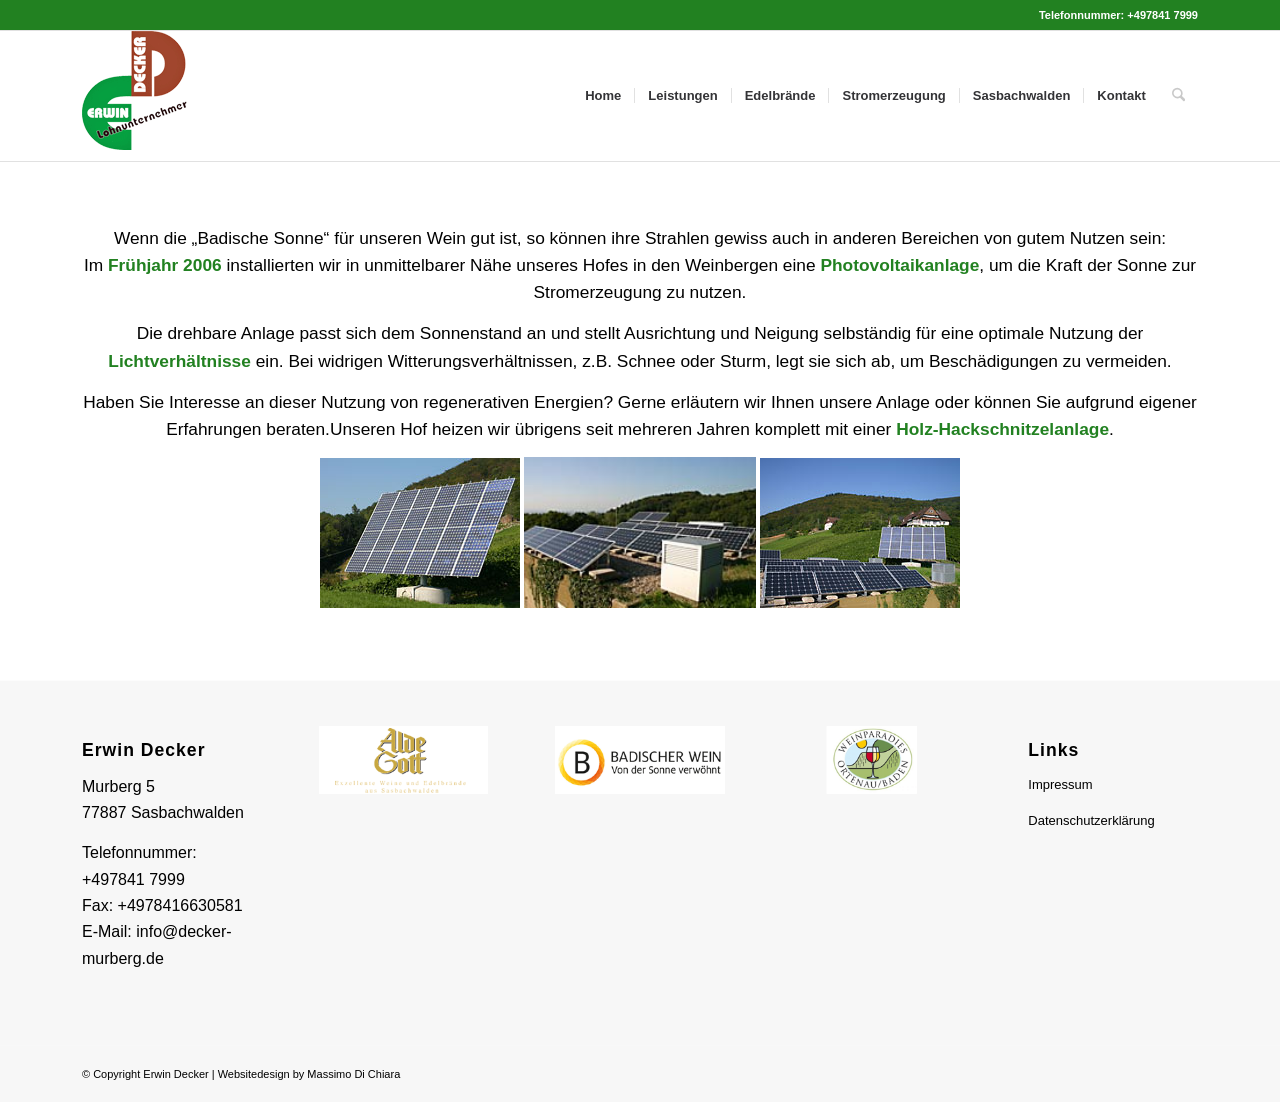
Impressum (1060, 784)
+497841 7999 (133, 879)
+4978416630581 (180, 905)
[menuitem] (603, 96)
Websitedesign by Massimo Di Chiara (309, 1074)
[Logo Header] (142, 96)
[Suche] (1178, 96)
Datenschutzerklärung (1091, 820)
